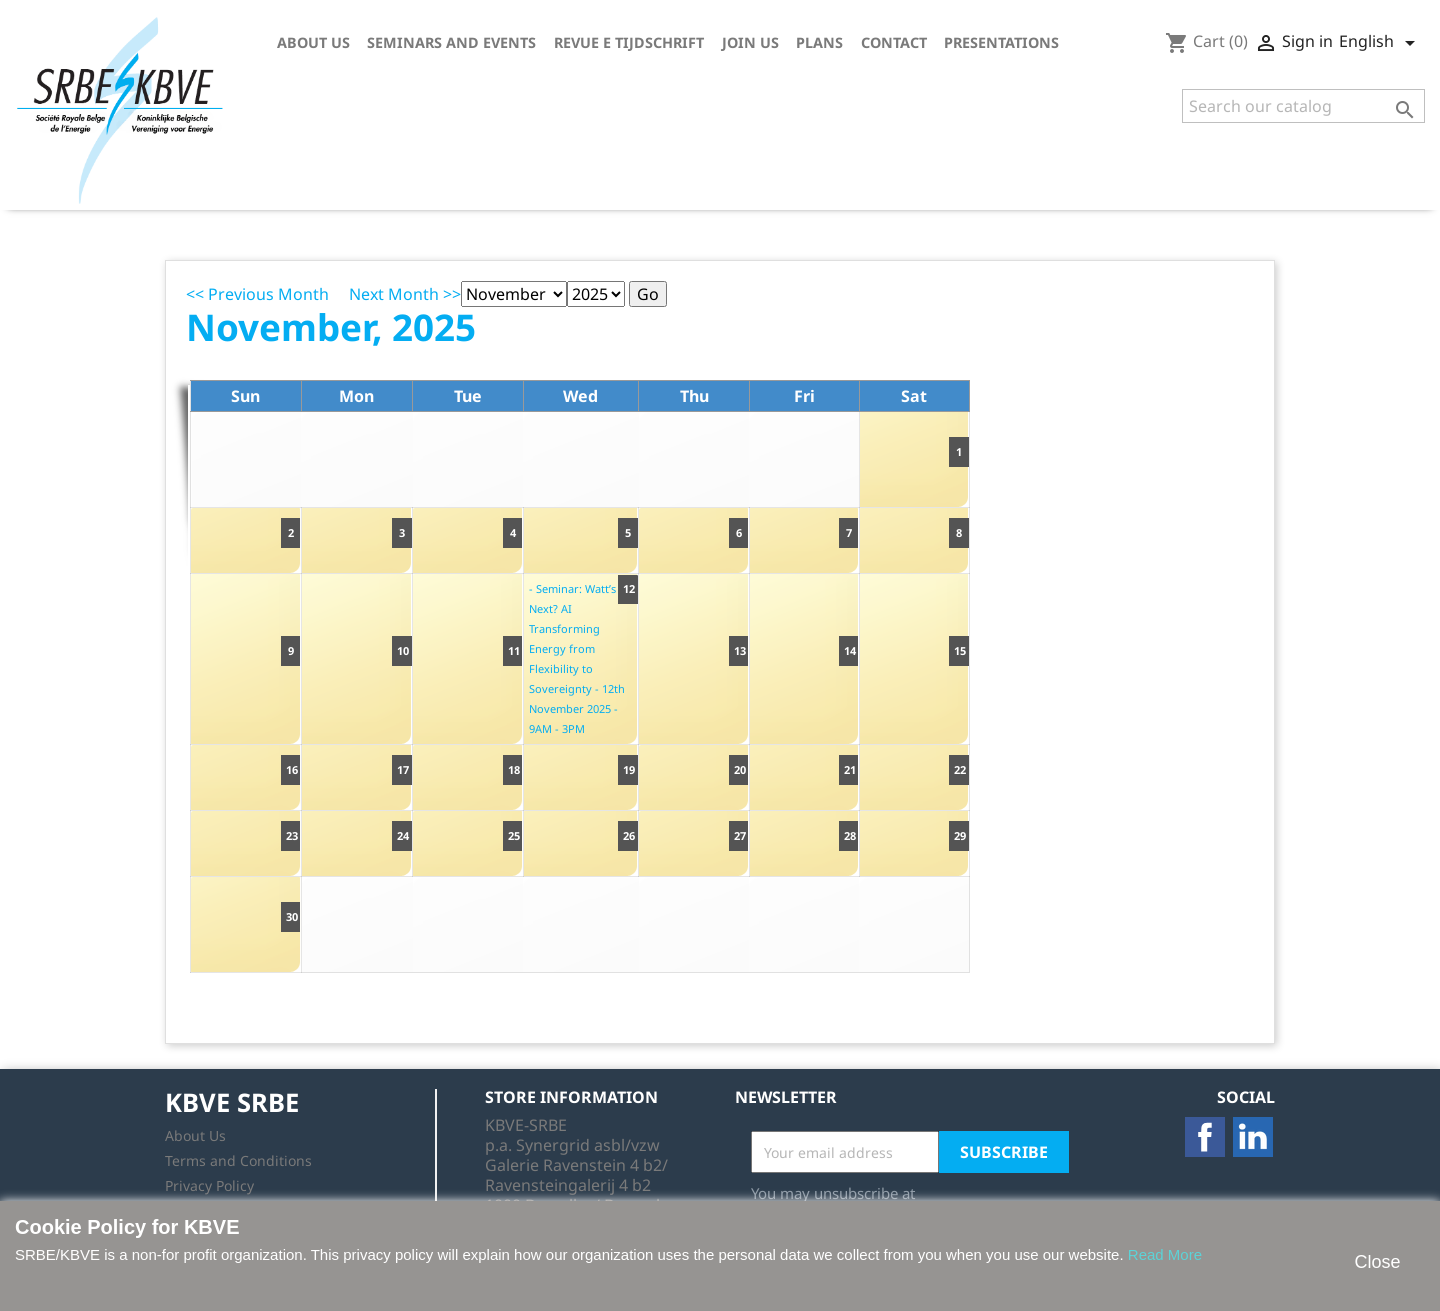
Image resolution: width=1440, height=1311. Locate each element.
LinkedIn (1253, 1137)
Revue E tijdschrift (629, 42)
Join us (750, 42)
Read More (1165, 1254)
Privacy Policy (209, 1185)
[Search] (1303, 106)
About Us (313, 42)
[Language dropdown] (1380, 43)
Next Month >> (405, 294)
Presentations (1001, 42)
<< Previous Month (257, 294)
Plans (819, 42)
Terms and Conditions (238, 1160)
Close (1377, 1262)
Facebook (1205, 1137)
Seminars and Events (451, 42)
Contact (894, 42)
